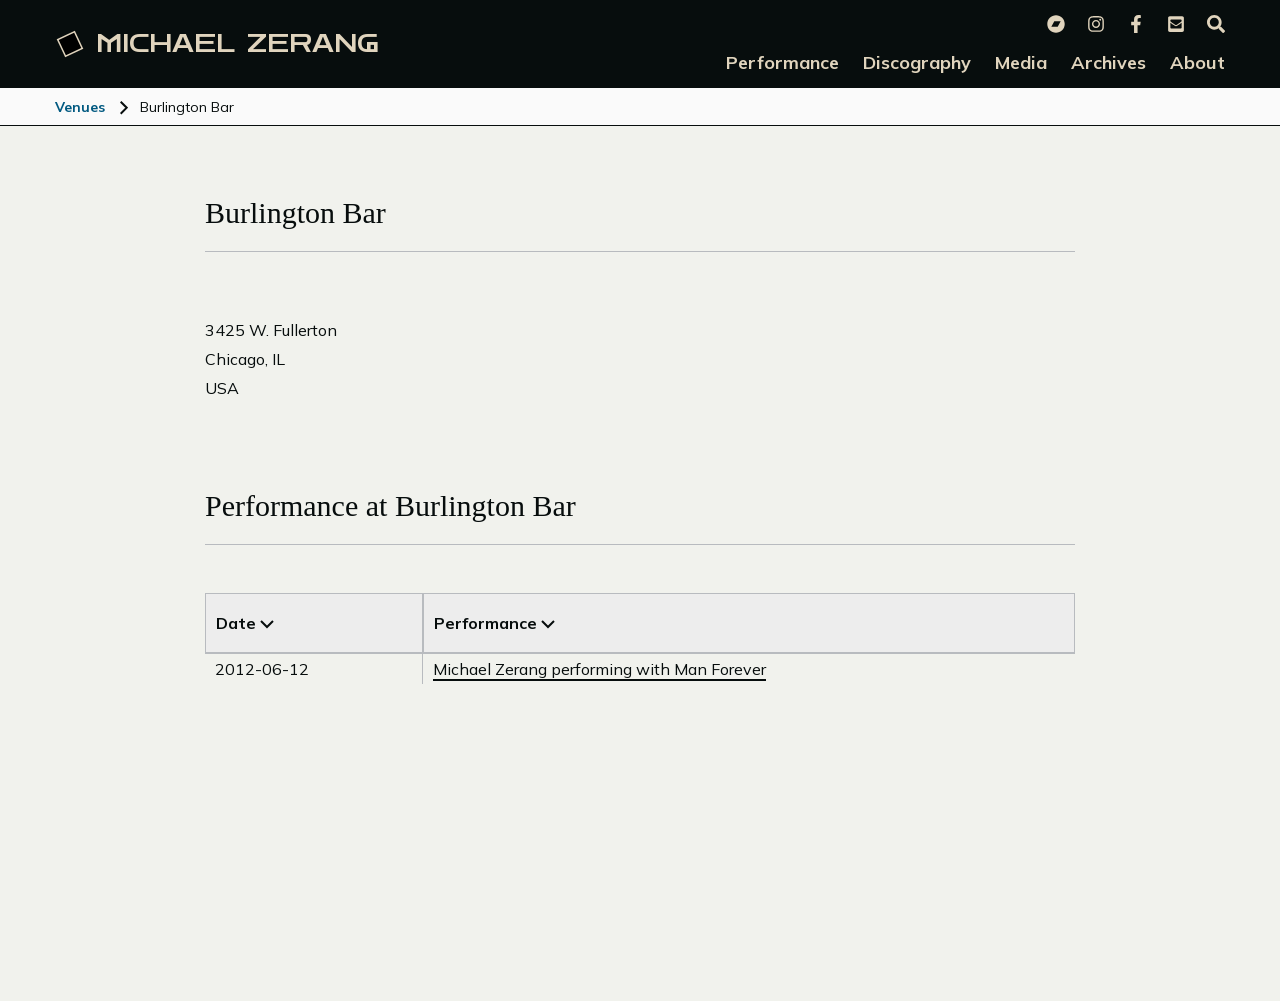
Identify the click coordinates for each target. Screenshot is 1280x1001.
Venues (80, 107)
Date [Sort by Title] (245, 623)
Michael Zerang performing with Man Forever (599, 669)
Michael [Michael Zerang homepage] (218, 44)
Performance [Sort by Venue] (494, 623)
